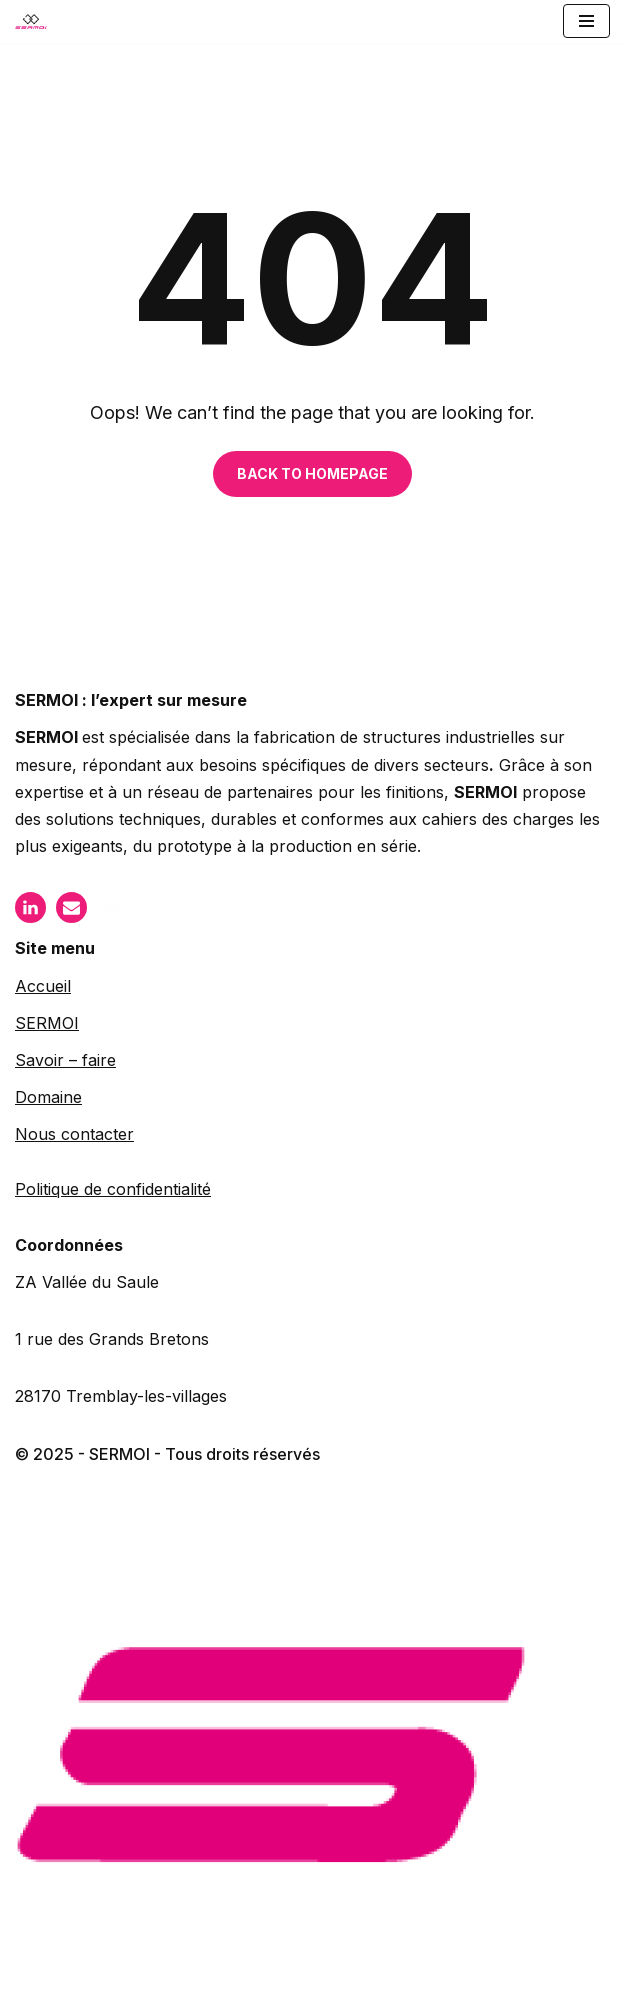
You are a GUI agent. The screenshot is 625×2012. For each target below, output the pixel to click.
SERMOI (47, 1023)
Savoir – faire (65, 1060)
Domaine (48, 1097)
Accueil (43, 986)
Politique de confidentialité (113, 1189)
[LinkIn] (30, 907)
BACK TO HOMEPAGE (312, 473)
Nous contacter (74, 1134)
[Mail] (71, 907)
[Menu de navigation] (586, 21)
